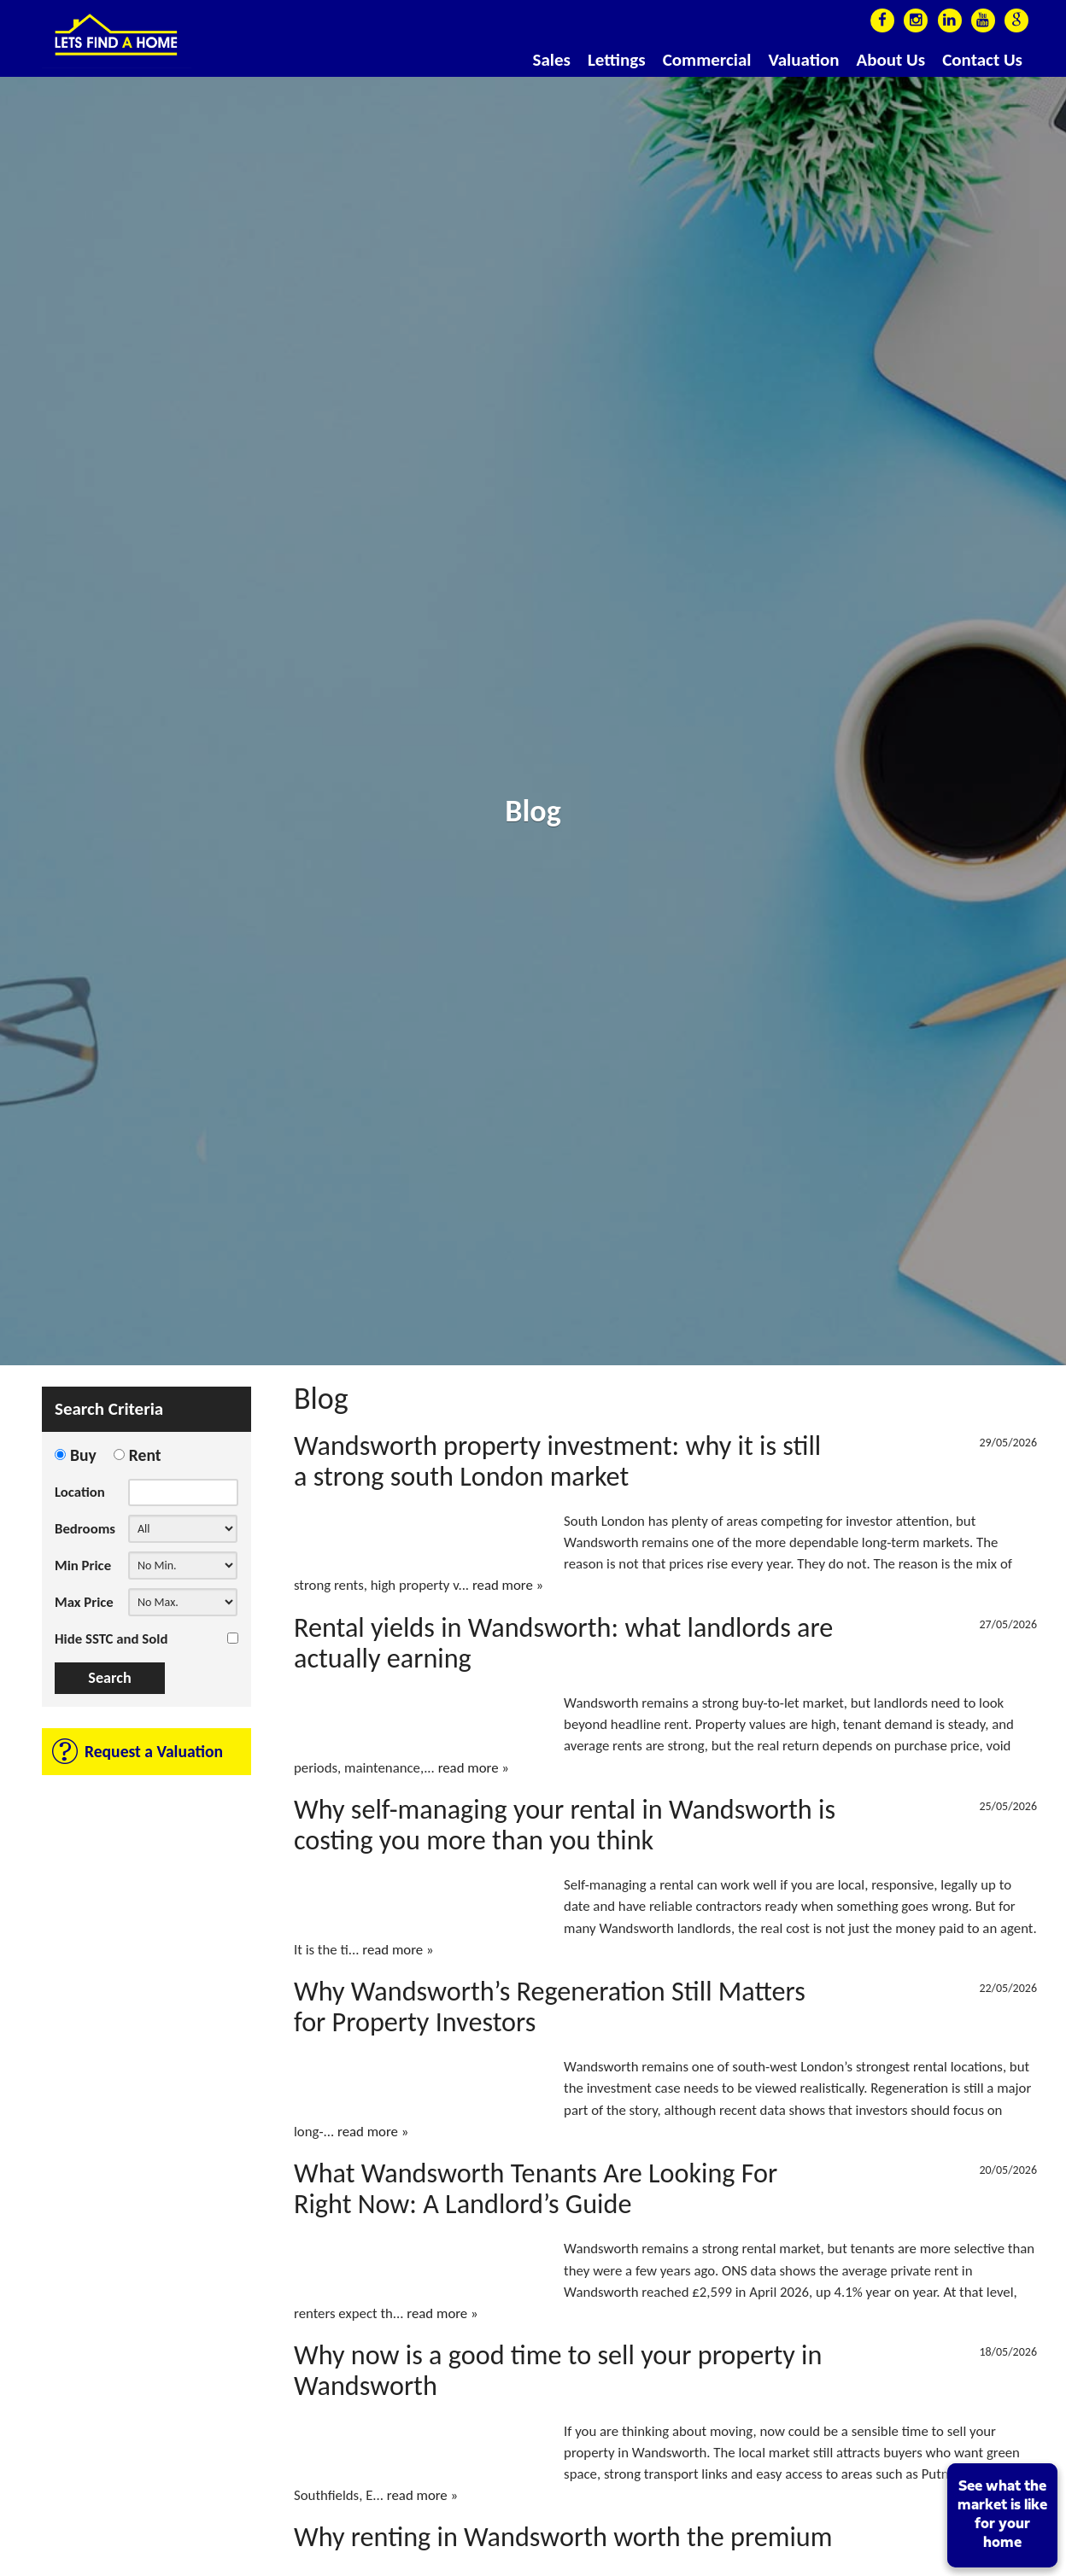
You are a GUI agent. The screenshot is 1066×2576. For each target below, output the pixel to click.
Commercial (707, 60)
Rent (145, 1455)
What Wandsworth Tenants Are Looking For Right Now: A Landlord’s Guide (535, 2188)
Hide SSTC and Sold (111, 1639)
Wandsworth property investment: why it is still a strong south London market (557, 1460)
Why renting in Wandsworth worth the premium (563, 2537)
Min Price (83, 1565)
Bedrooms (85, 1529)
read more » (507, 1585)
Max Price (84, 1602)
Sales (552, 60)
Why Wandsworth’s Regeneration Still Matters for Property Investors (549, 2006)
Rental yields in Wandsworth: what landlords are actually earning (563, 1642)
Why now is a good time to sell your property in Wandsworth (558, 2370)
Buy (83, 1455)
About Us (891, 60)
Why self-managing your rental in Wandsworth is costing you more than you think (564, 1824)
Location (80, 1492)
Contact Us (982, 60)
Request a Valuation (154, 1751)
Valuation (803, 60)
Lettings (617, 60)
